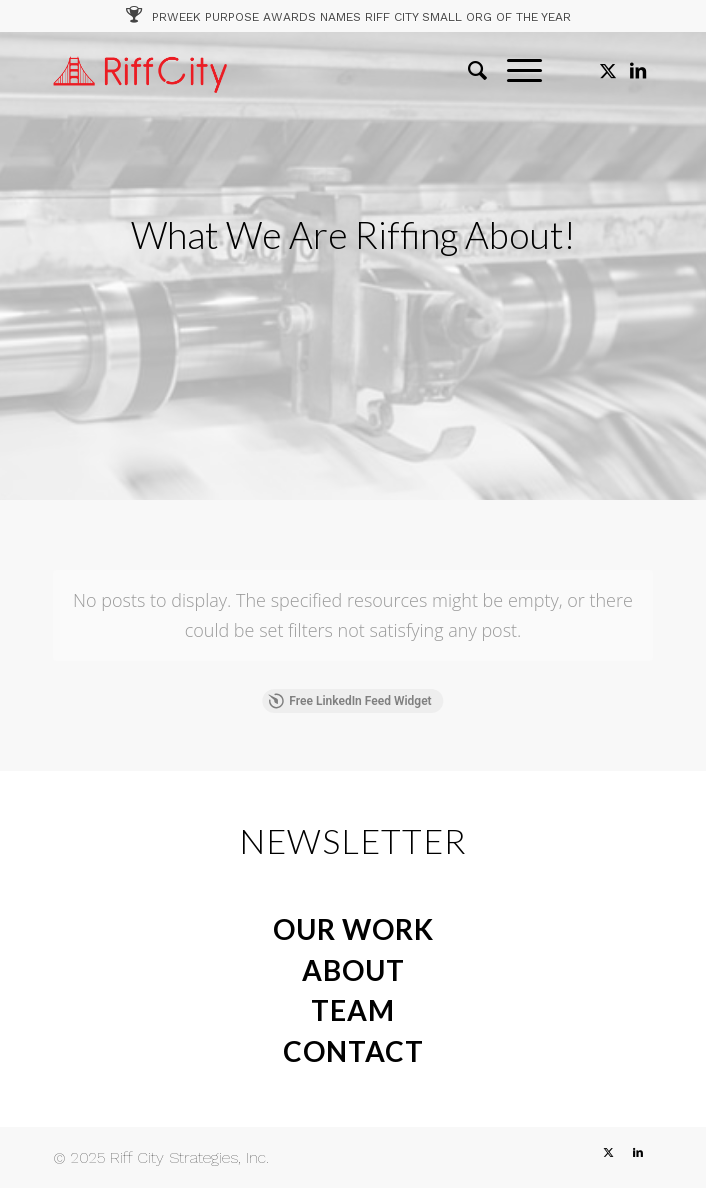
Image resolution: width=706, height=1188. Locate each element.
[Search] (467, 71)
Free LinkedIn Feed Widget (349, 701)
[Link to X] (608, 71)
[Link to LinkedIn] (638, 71)
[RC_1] (293, 71)
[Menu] (514, 71)
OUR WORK (353, 929)
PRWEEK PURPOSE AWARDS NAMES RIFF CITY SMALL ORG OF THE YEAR (361, 17)
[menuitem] (467, 71)
